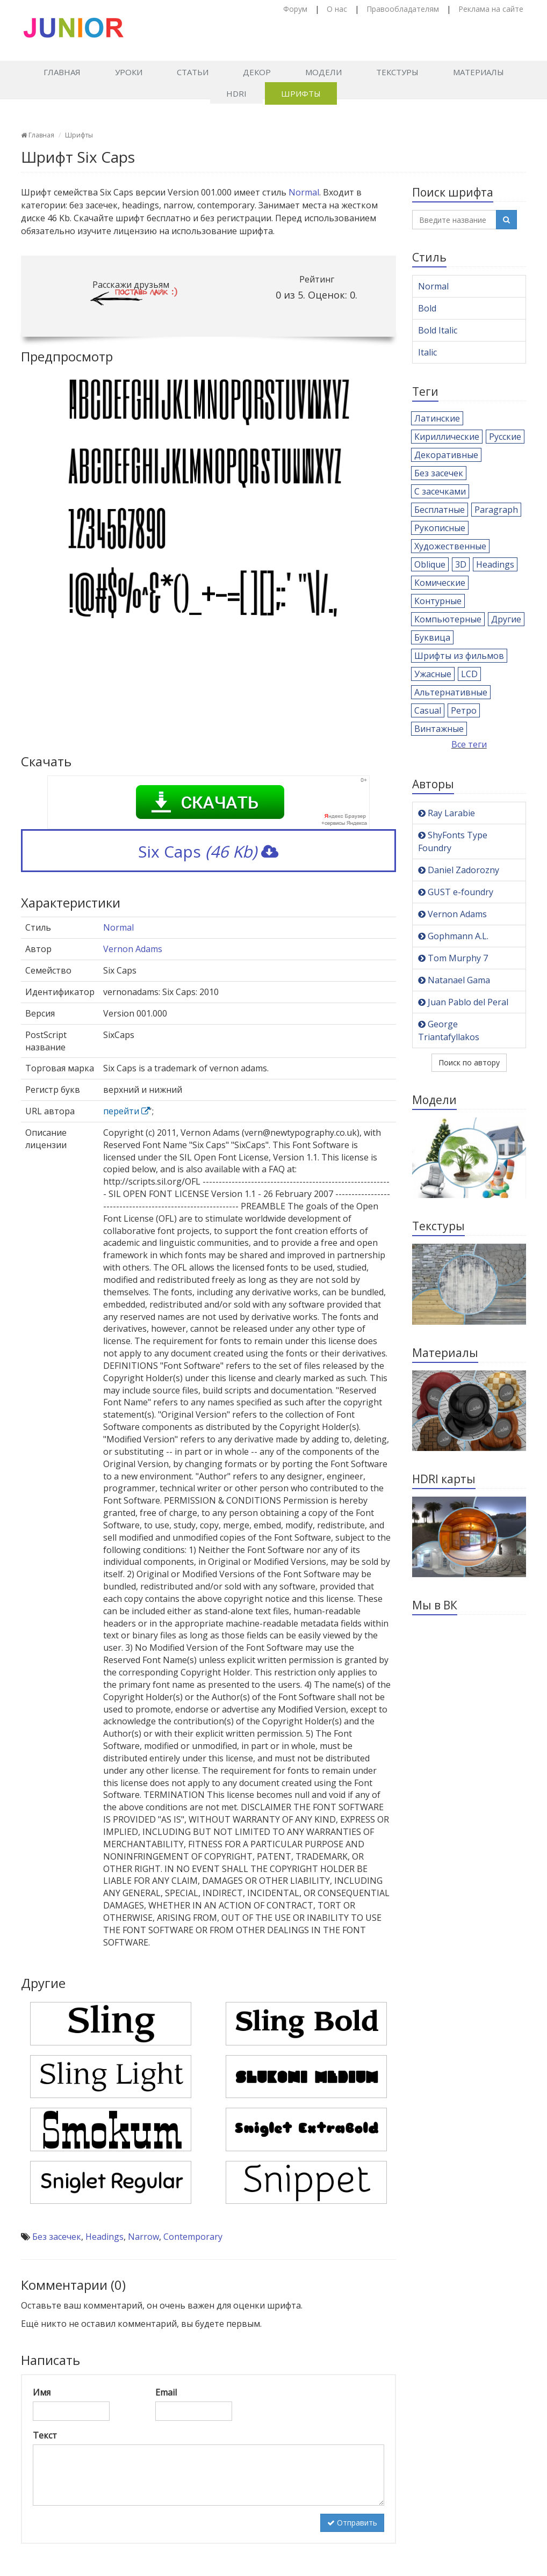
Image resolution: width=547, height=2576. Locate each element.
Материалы (478, 72)
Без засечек (56, 2237)
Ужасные (432, 674)
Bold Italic (437, 330)
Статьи (192, 72)
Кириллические (446, 436)
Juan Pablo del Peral (463, 1002)
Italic (427, 352)
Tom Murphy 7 (453, 958)
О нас (337, 9)
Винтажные (439, 729)
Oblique (429, 564)
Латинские (437, 418)
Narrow (143, 2237)
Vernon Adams (132, 949)
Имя (42, 2392)
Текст (45, 2435)
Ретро (464, 710)
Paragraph (496, 510)
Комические (439, 583)
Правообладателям (402, 9)
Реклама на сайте (490, 9)
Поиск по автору (469, 1062)
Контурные (438, 601)
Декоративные (446, 455)
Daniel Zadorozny (458, 870)
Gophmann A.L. (453, 936)
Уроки (128, 72)
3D (460, 564)
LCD (469, 674)
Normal (304, 192)
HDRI (236, 93)
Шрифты (301, 93)
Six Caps (208, 851)
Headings (104, 2237)
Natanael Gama (454, 980)
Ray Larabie (446, 813)
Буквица (432, 637)
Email (166, 2392)
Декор (257, 72)
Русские (505, 436)
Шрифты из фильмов (459, 656)
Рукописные (439, 528)
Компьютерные (447, 619)
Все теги (469, 744)
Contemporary (192, 2237)
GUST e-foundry (455, 892)
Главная (62, 72)
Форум (295, 9)
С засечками (440, 491)
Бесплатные (439, 510)
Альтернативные (450, 692)
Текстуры (397, 72)
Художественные (450, 546)
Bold (427, 308)
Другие (506, 619)
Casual (427, 710)
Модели (323, 72)
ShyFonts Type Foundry (452, 841)
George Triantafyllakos (448, 1030)
